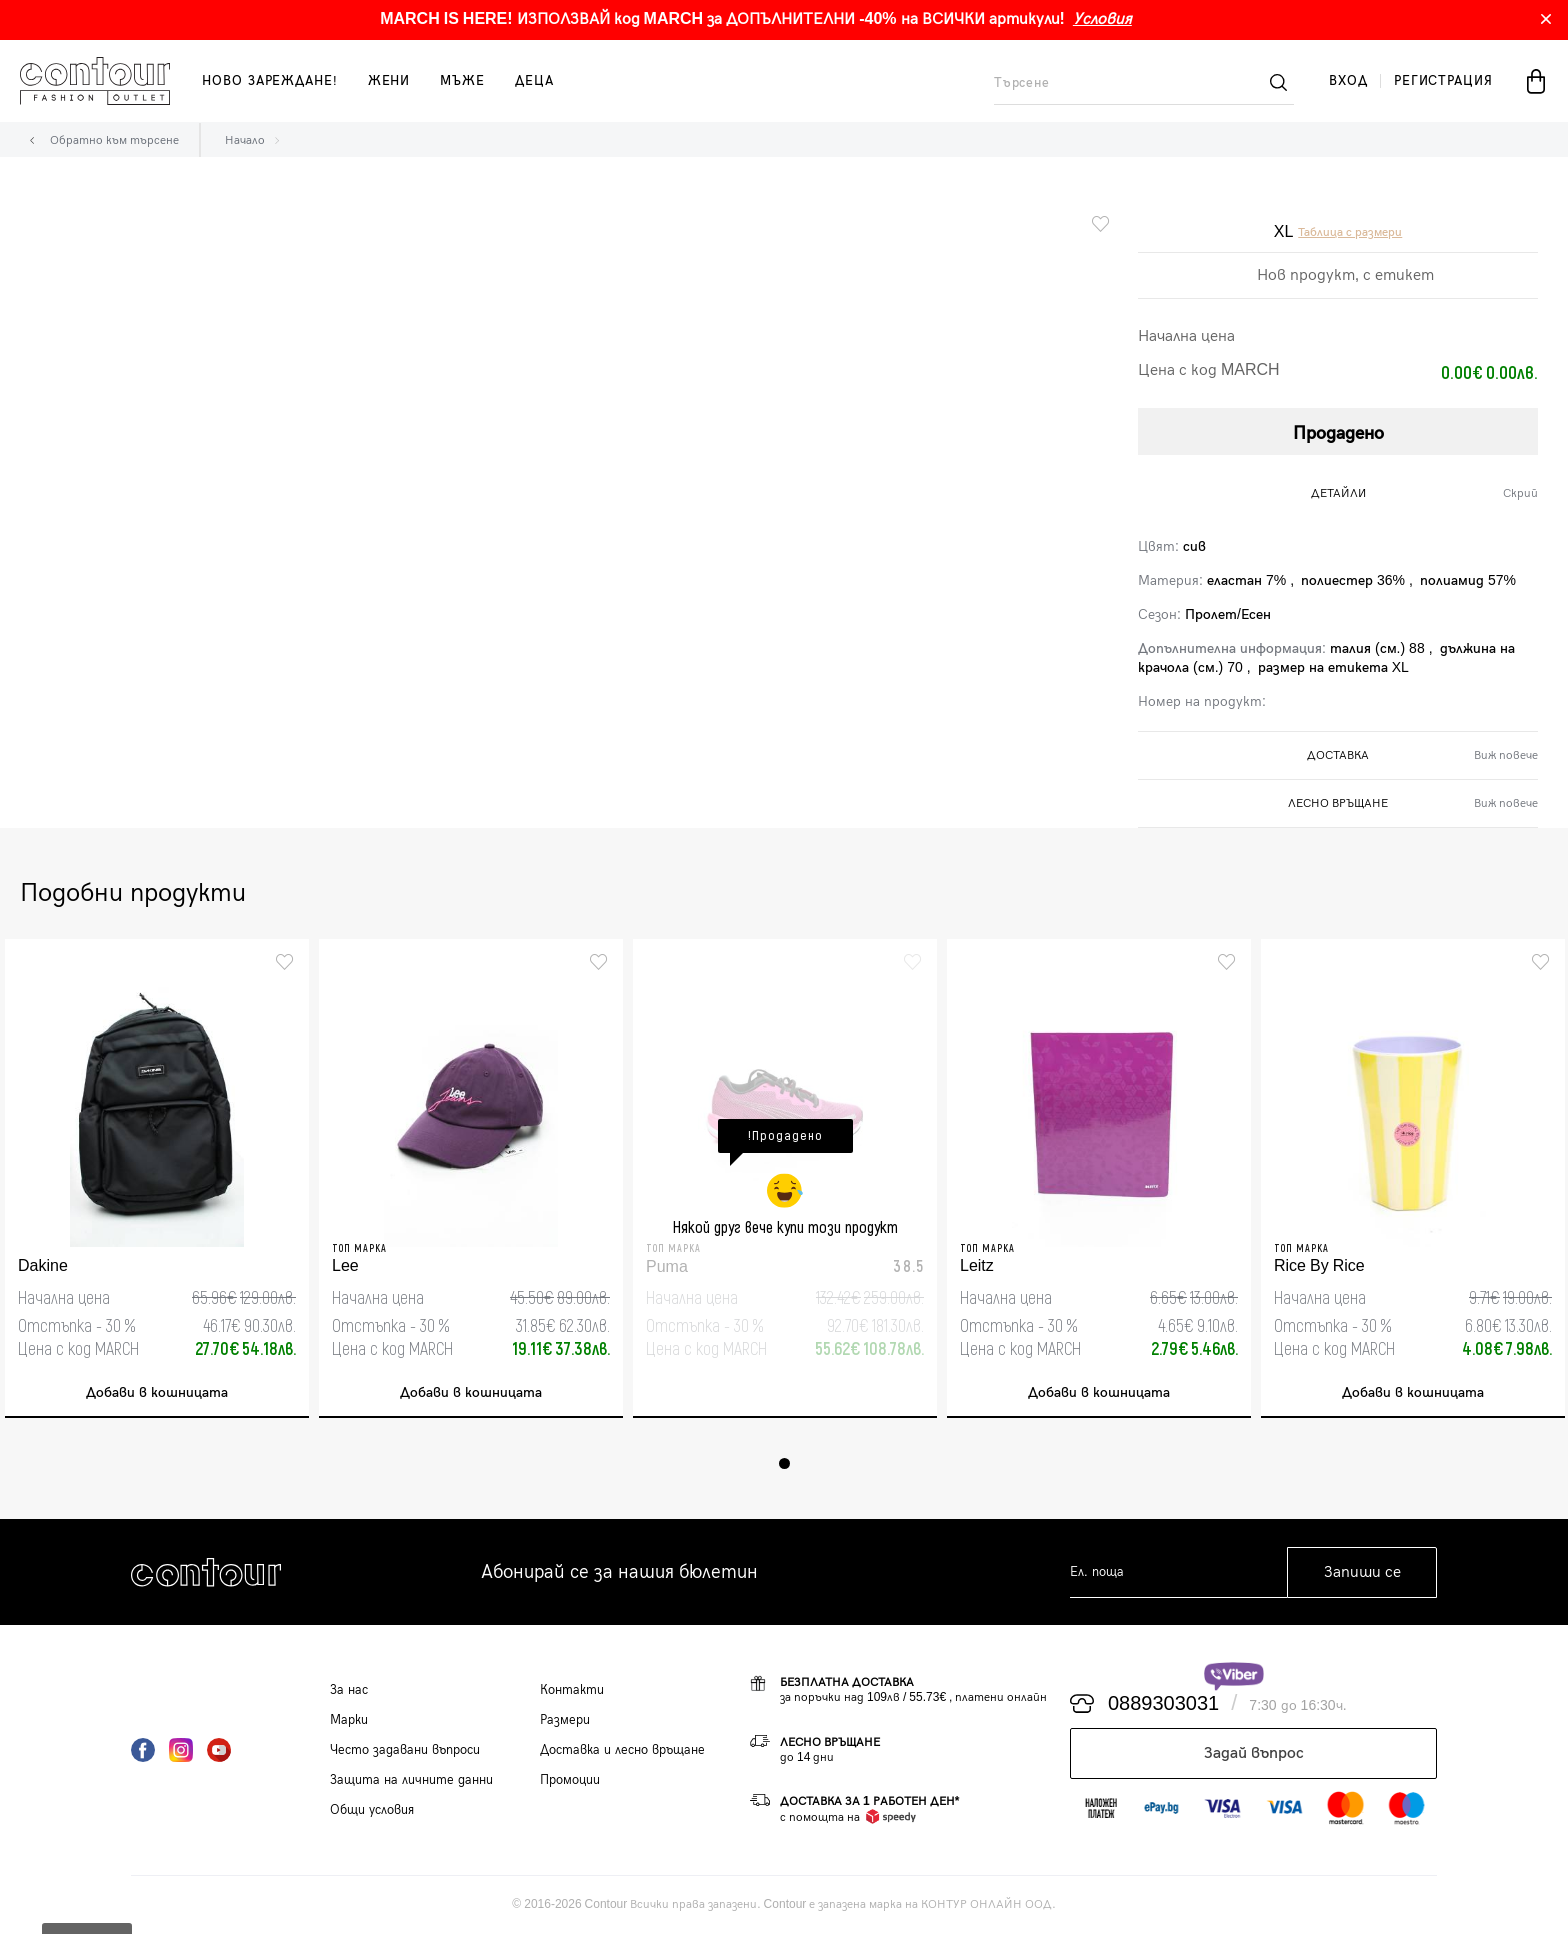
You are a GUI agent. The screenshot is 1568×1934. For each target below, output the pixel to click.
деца (534, 81)
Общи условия (372, 1810)
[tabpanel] (157, 1178)
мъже (462, 81)
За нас (349, 1690)
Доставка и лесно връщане (622, 1750)
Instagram (181, 1750)
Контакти (572, 1690)
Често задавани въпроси (405, 1750)
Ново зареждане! (270, 81)
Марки (349, 1720)
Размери (565, 1720)
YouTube (219, 1750)
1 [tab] (784, 1463)
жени (389, 81)
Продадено (1338, 433)
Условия (1102, 19)
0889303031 (1163, 1704)
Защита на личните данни (411, 1780)
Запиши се (1362, 1572)
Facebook (143, 1750)
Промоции (570, 1780)
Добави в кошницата (157, 1392)
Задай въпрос (1254, 1753)
